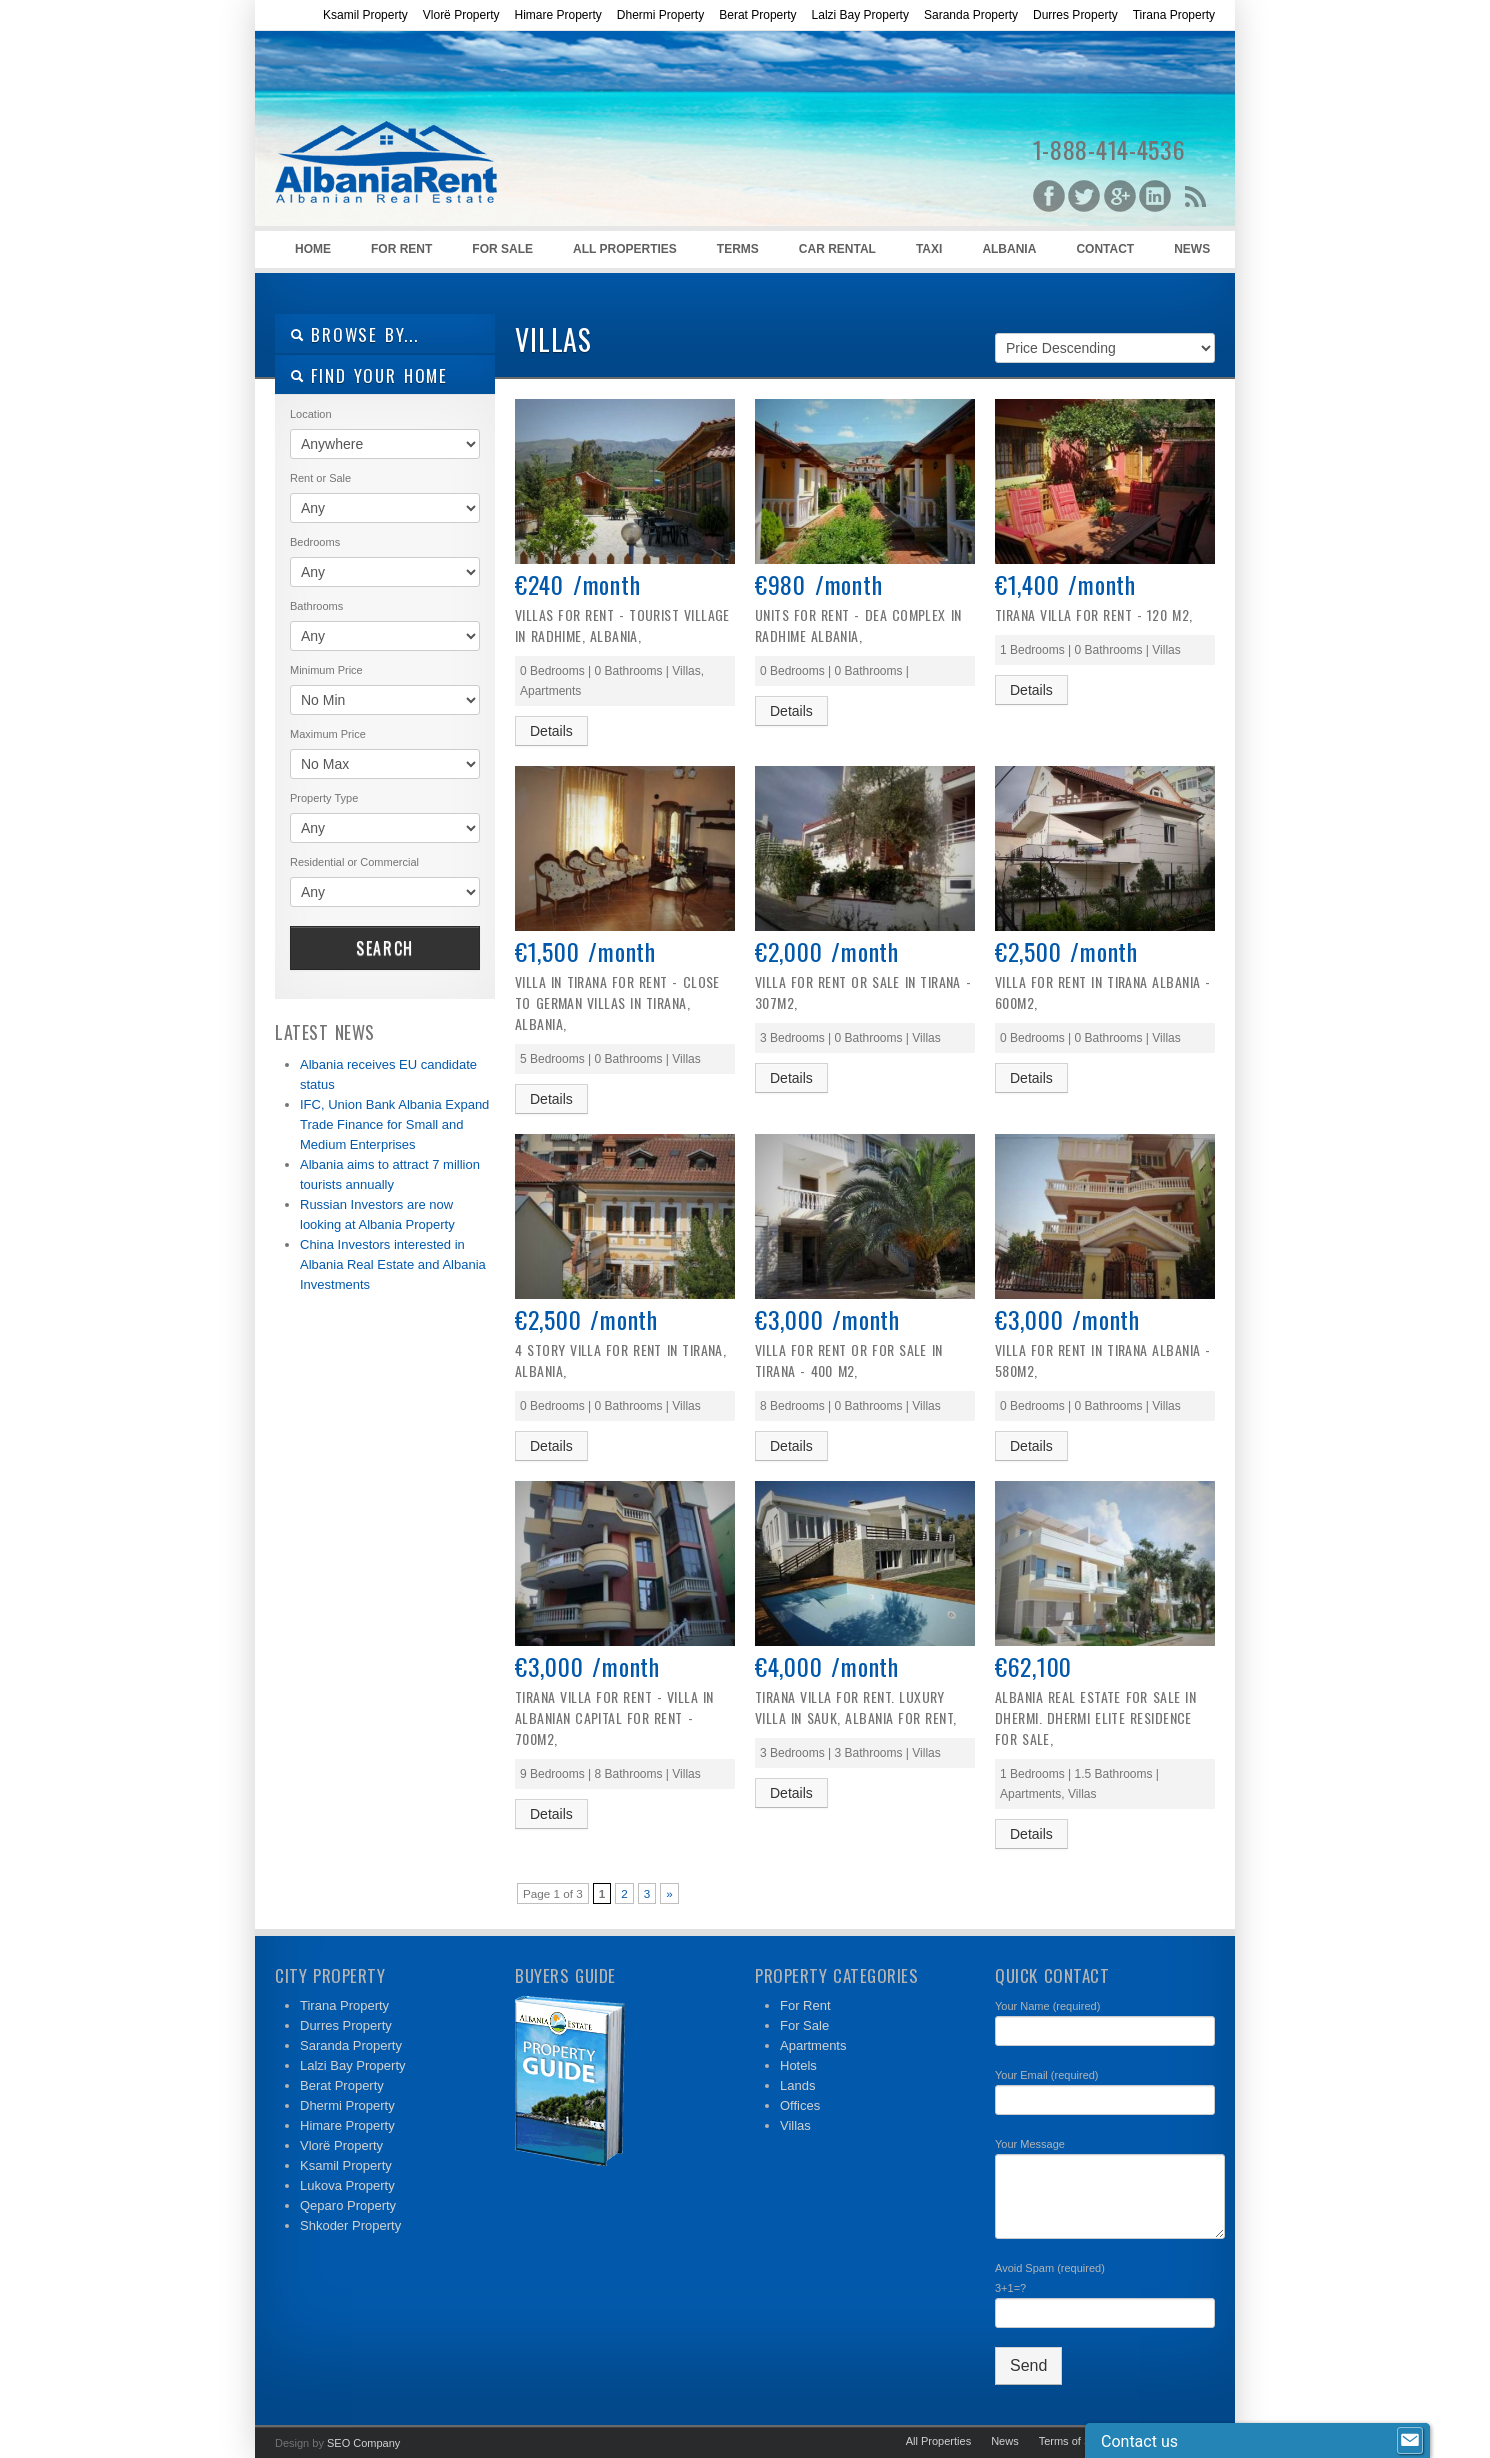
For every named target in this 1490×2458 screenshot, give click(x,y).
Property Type (324, 798)
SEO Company (363, 2443)
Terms (738, 249)
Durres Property (1075, 15)
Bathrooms (316, 606)
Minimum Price (326, 670)
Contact (1105, 249)
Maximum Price (328, 734)
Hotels (798, 2065)
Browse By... (354, 334)
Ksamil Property (365, 15)
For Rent (401, 249)
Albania (1009, 249)
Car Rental (837, 249)
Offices (800, 2105)
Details (551, 731)
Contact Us (1168, 2441)
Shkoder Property (350, 2225)
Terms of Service (1080, 2441)
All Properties (625, 249)
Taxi (929, 249)
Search (385, 948)
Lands (797, 2085)
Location (311, 414)
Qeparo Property (348, 2205)
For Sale (502, 249)
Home (313, 249)
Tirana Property (1174, 15)
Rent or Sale (320, 478)
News (1192, 249)
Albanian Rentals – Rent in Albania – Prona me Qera (425, 131)
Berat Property (757, 15)
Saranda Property (971, 15)
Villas (795, 2125)
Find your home (369, 375)
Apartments (813, 2045)
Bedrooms (315, 542)
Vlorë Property (461, 15)
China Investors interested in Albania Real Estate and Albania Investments (393, 1264)
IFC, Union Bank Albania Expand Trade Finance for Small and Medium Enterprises (394, 1124)
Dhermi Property (660, 15)
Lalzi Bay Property (860, 15)
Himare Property (557, 15)
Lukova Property (347, 2185)
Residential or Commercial (354, 862)
